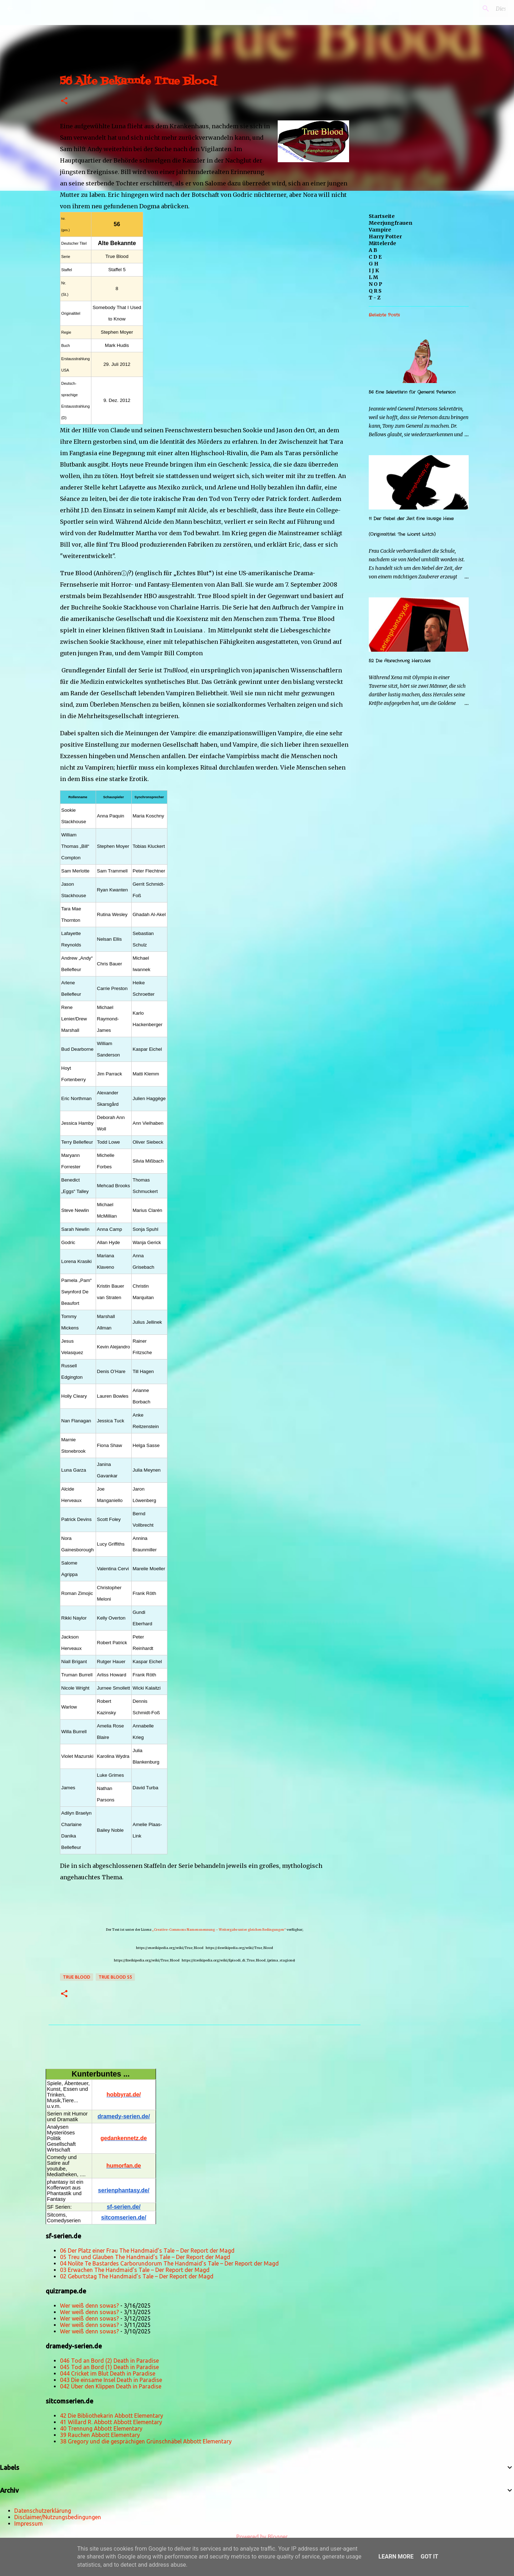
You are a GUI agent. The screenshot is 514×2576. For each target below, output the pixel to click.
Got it (429, 2556)
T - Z (375, 297)
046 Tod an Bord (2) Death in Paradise (109, 2360)
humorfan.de (123, 2166)
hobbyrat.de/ (123, 2095)
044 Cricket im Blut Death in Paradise (107, 2373)
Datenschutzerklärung (42, 2510)
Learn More (395, 2556)
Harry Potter (385, 236)
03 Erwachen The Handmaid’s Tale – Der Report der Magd (135, 2270)
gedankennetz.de (124, 2138)
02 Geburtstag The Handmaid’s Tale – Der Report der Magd (136, 2276)
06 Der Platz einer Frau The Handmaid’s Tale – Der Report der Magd (147, 2250)
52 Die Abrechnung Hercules (399, 661)
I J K (374, 270)
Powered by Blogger (257, 2536)
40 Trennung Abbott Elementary (101, 2428)
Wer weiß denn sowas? (89, 2305)
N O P (375, 284)
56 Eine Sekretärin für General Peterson (412, 392)
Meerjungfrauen (390, 223)
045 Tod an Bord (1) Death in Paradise (109, 2367)
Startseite (382, 216)
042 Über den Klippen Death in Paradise (110, 2386)
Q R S (375, 291)
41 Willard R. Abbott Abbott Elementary (111, 2422)
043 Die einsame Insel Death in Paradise (111, 2380)
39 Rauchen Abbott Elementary (100, 2435)
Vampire (380, 230)
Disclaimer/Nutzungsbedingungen (57, 2517)
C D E (375, 257)
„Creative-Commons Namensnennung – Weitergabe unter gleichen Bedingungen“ (219, 1929)
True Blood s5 (115, 1977)
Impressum (28, 2523)
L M (373, 277)
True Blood (76, 1977)
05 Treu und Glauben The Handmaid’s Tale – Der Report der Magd (145, 2257)
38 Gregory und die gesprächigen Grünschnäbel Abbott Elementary (146, 2441)
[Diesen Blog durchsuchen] (470, 8)
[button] (64, 101)
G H (373, 263)
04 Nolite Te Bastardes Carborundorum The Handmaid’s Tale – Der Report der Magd (169, 2263)
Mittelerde (382, 243)
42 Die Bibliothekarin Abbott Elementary (111, 2415)
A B (373, 250)
